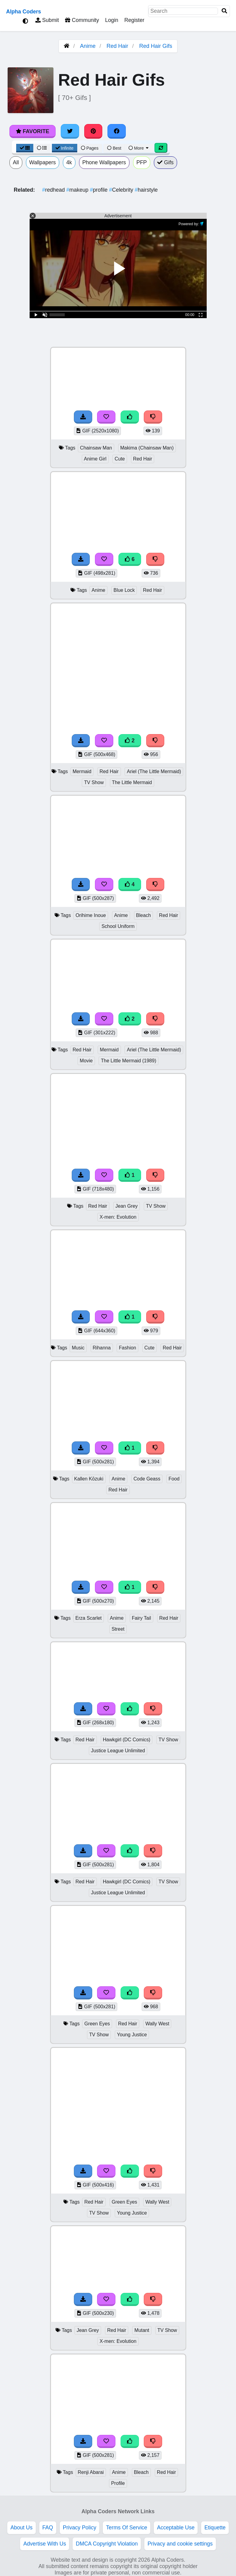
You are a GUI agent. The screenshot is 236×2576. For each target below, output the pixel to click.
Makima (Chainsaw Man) (147, 447)
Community (82, 20)
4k (69, 162)
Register (134, 20)
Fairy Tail (141, 1618)
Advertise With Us (44, 2544)
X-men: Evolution (118, 1217)
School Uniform (117, 926)
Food (174, 1478)
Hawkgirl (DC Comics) (127, 1739)
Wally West (157, 2023)
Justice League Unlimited (118, 1750)
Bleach (143, 915)
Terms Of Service (126, 2527)
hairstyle (146, 190)
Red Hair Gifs (155, 46)
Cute (119, 458)
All (16, 162)
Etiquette (214, 2527)
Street (117, 1629)
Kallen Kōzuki (88, 1478)
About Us (21, 2527)
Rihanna (102, 1347)
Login (111, 20)
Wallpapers (42, 162)
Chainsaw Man (96, 447)
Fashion (127, 1347)
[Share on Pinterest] (93, 131)
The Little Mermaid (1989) (128, 1060)
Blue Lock (124, 590)
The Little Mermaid (132, 782)
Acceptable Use (175, 2527)
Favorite (32, 131)
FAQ (47, 2527)
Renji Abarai (91, 2472)
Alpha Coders (23, 12)
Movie (86, 1060)
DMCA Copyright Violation (107, 2544)
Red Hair (117, 46)
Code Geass (146, 1478)
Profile (118, 2483)
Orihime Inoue (90, 915)
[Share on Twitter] (70, 131)
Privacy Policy (79, 2527)
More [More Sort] (139, 148)
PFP (141, 162)
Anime (88, 46)
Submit (47, 20)
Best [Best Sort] (114, 148)
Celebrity (122, 190)
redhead (54, 190)
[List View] (41, 148)
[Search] (224, 11)
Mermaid (82, 771)
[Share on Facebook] (116, 131)
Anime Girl (95, 458)
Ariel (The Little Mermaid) (154, 771)
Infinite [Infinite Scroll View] (65, 148)
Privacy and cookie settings (179, 2544)
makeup (78, 190)
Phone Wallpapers (104, 162)
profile (99, 190)
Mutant (141, 2330)
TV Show (93, 782)
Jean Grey (126, 1206)
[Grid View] (24, 148)
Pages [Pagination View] (90, 148)
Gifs (165, 162)
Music (78, 1347)
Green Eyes (97, 2023)
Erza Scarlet (88, 1618)
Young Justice (132, 2034)
